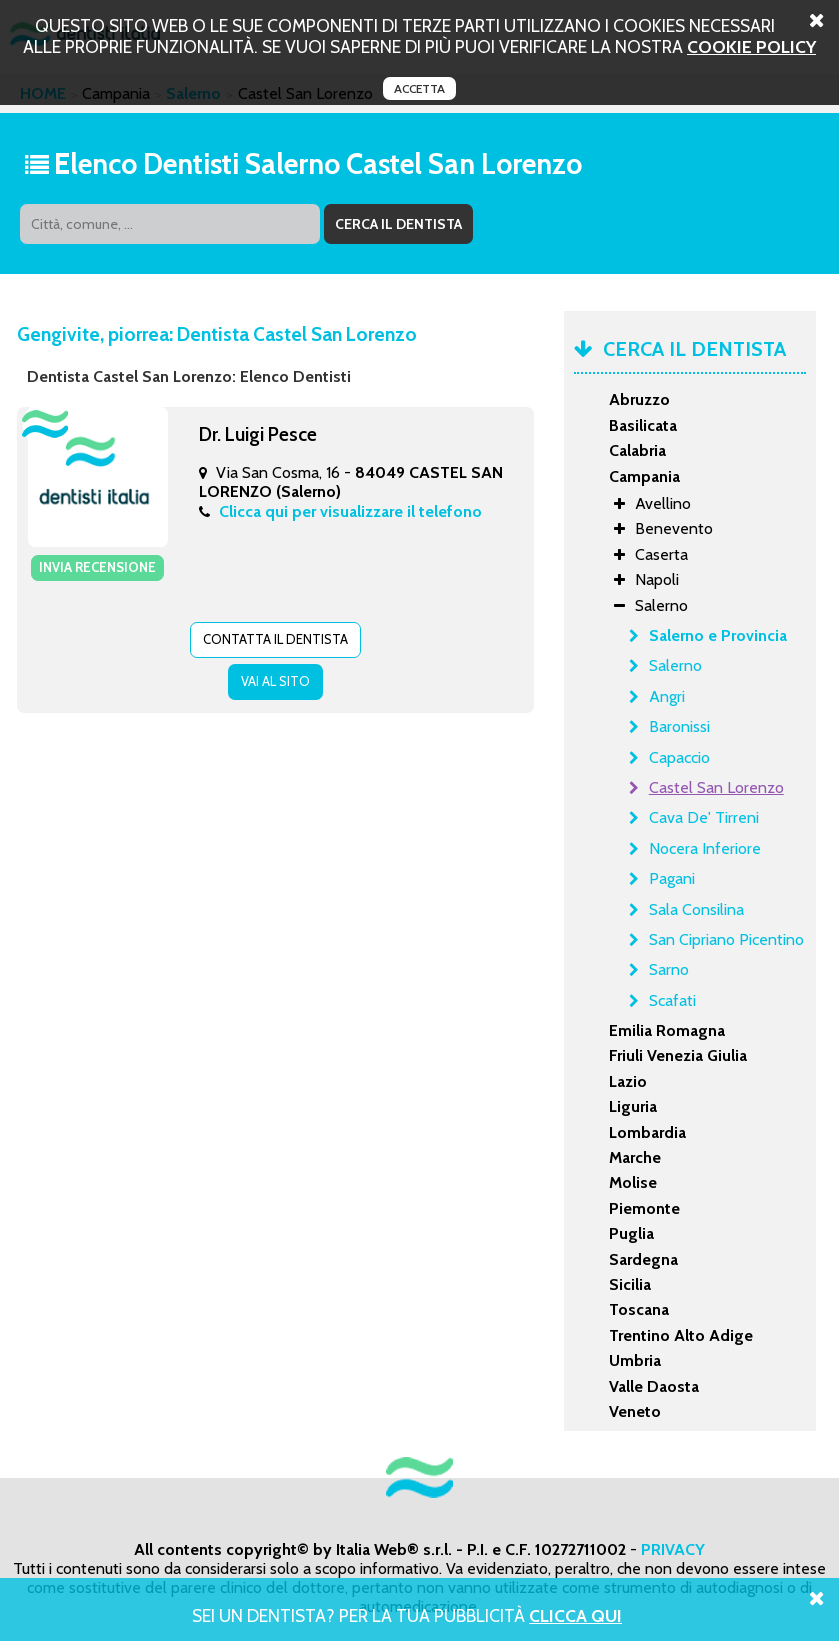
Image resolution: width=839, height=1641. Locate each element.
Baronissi (679, 726)
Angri (667, 696)
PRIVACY (673, 1549)
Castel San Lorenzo (716, 787)
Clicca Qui (575, 1615)
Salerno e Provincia (718, 635)
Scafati (672, 1000)
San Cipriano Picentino (726, 939)
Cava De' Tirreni (704, 817)
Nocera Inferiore (705, 848)
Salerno (675, 665)
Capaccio (679, 757)
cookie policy (751, 46)
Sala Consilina (696, 909)
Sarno (669, 969)
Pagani (672, 878)
